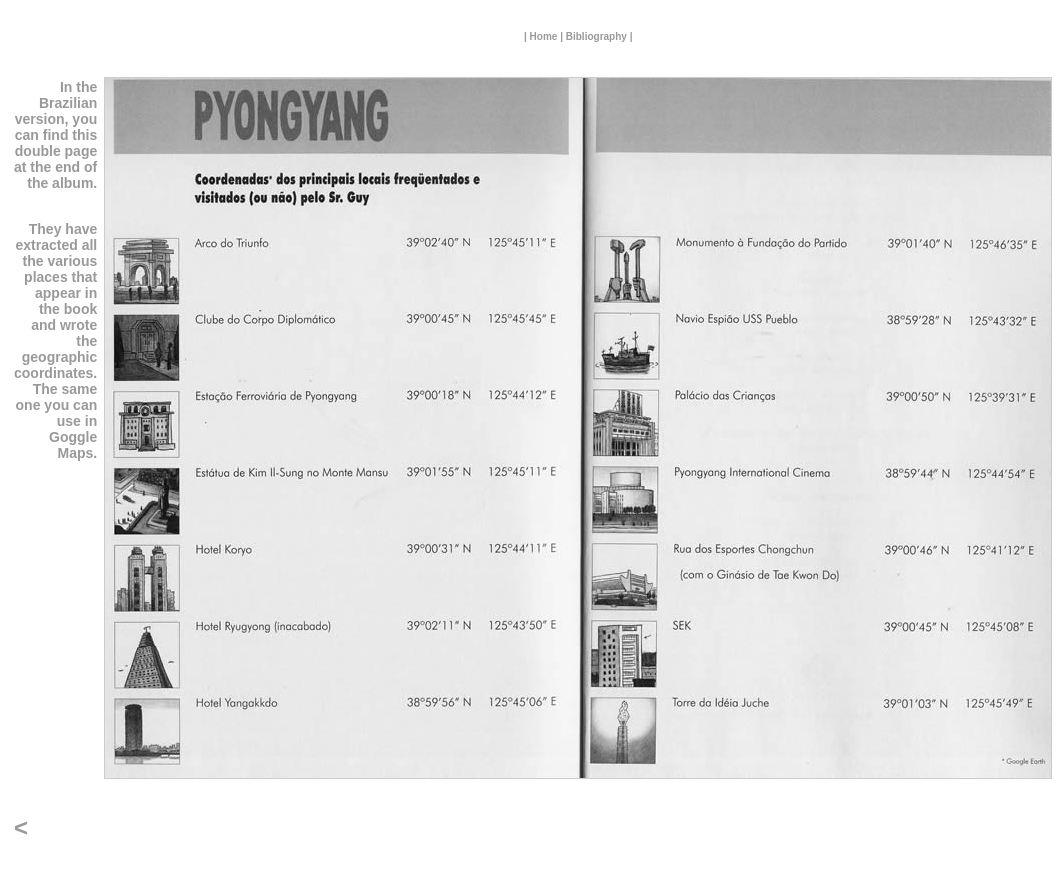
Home (544, 36)
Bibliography (596, 36)
